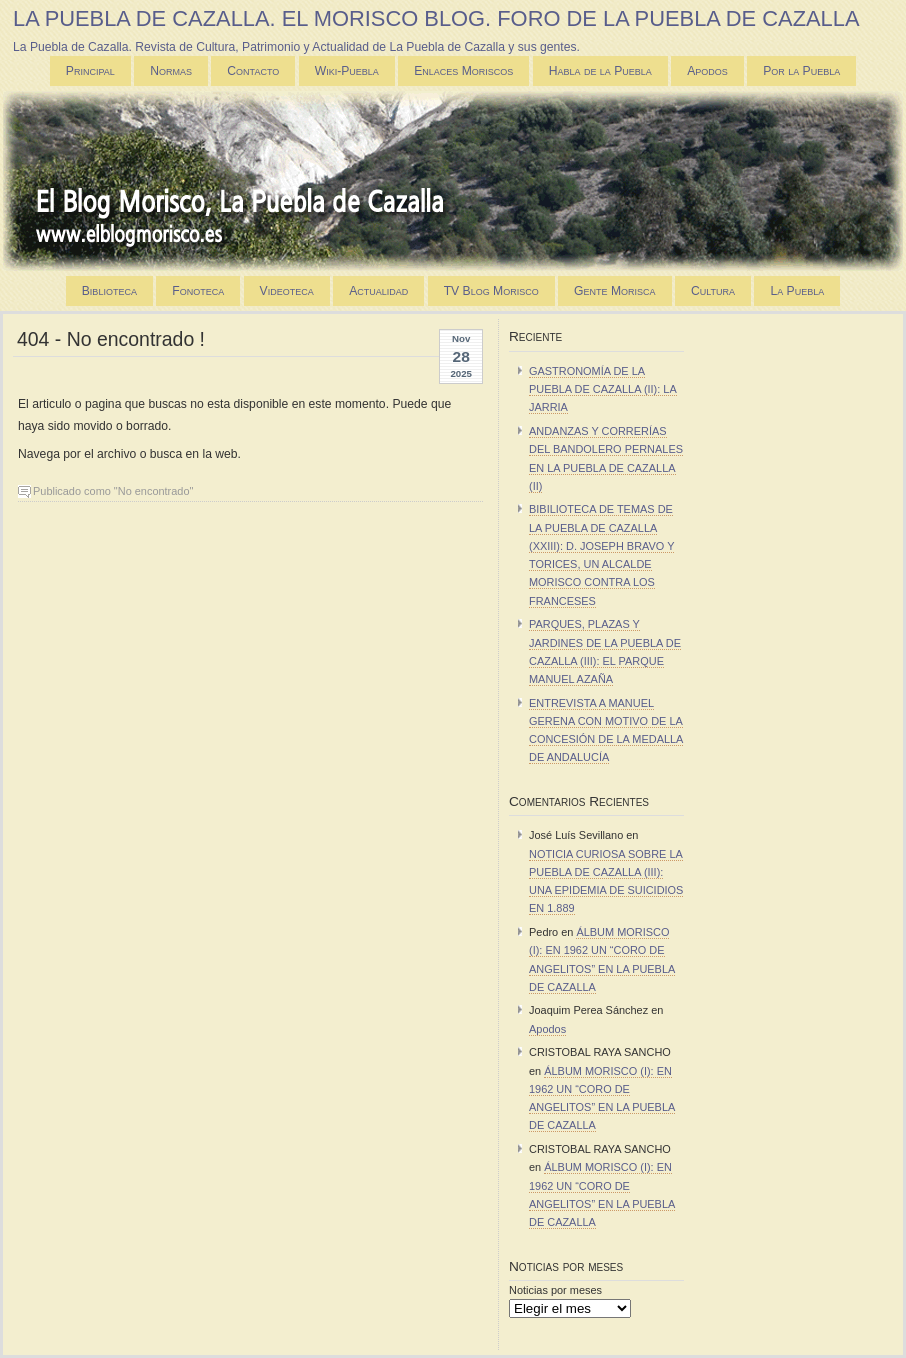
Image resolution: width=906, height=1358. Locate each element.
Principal (90, 71)
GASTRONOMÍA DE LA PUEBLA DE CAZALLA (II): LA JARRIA (603, 389)
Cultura (713, 291)
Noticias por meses (555, 1290)
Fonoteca (198, 291)
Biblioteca (109, 291)
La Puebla (797, 291)
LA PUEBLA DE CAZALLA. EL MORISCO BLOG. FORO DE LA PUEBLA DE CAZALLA (436, 18)
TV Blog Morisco (491, 291)
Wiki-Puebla (347, 71)
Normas (171, 71)
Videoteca (287, 291)
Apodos (707, 71)
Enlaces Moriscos (463, 71)
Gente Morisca (614, 291)
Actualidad (378, 291)
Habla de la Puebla (600, 71)
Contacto (253, 71)
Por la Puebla (801, 71)
